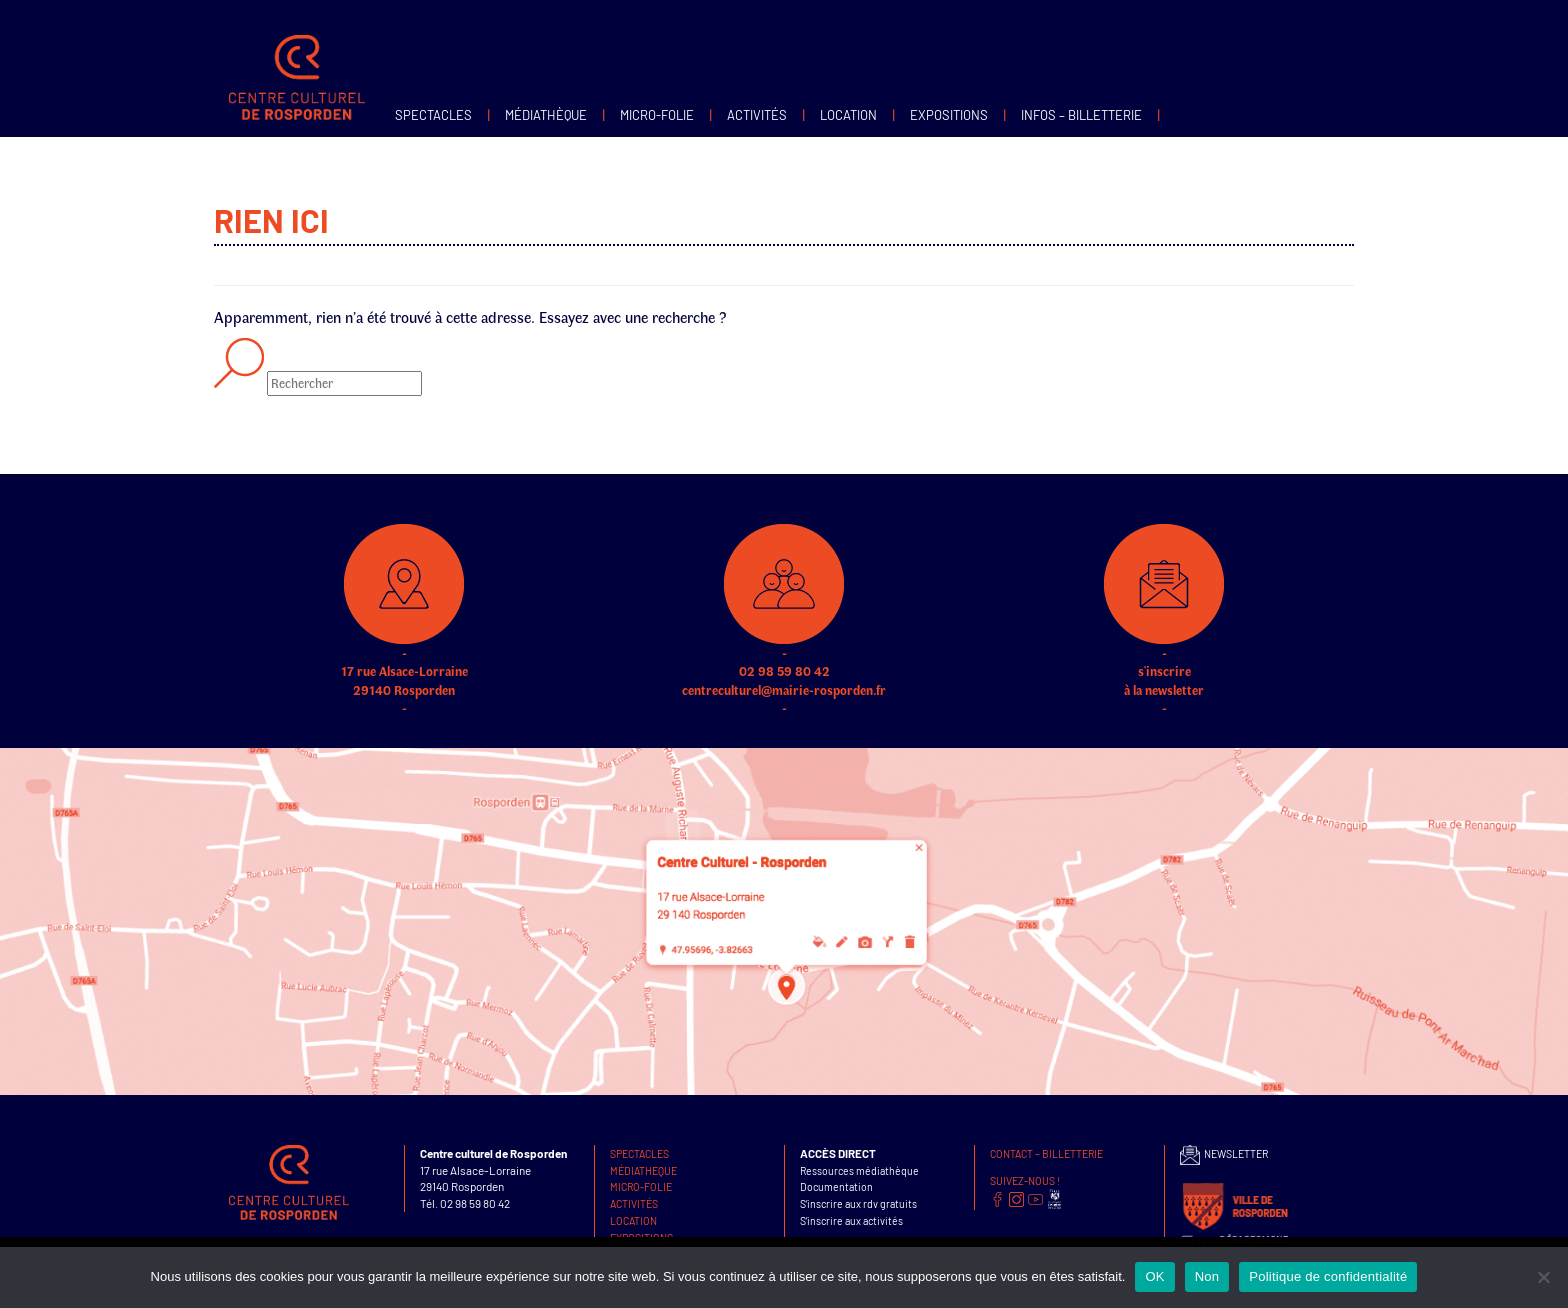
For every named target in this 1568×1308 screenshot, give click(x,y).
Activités (757, 115)
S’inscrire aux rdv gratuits (858, 1203)
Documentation (836, 1186)
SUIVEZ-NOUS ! (1025, 1180)
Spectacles (433, 115)
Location (848, 115)
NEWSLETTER (1224, 1153)
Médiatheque (643, 1170)
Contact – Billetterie (1046, 1153)
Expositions (949, 115)
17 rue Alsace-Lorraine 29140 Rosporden (404, 645)
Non (1207, 1276)
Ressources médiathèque (859, 1170)
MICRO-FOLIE (657, 115)
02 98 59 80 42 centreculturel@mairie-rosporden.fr (784, 645)
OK (1154, 1276)
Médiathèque (546, 115)
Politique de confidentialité (1328, 1276)
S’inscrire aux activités (851, 1220)
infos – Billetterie (1081, 115)
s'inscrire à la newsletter (1164, 645)
